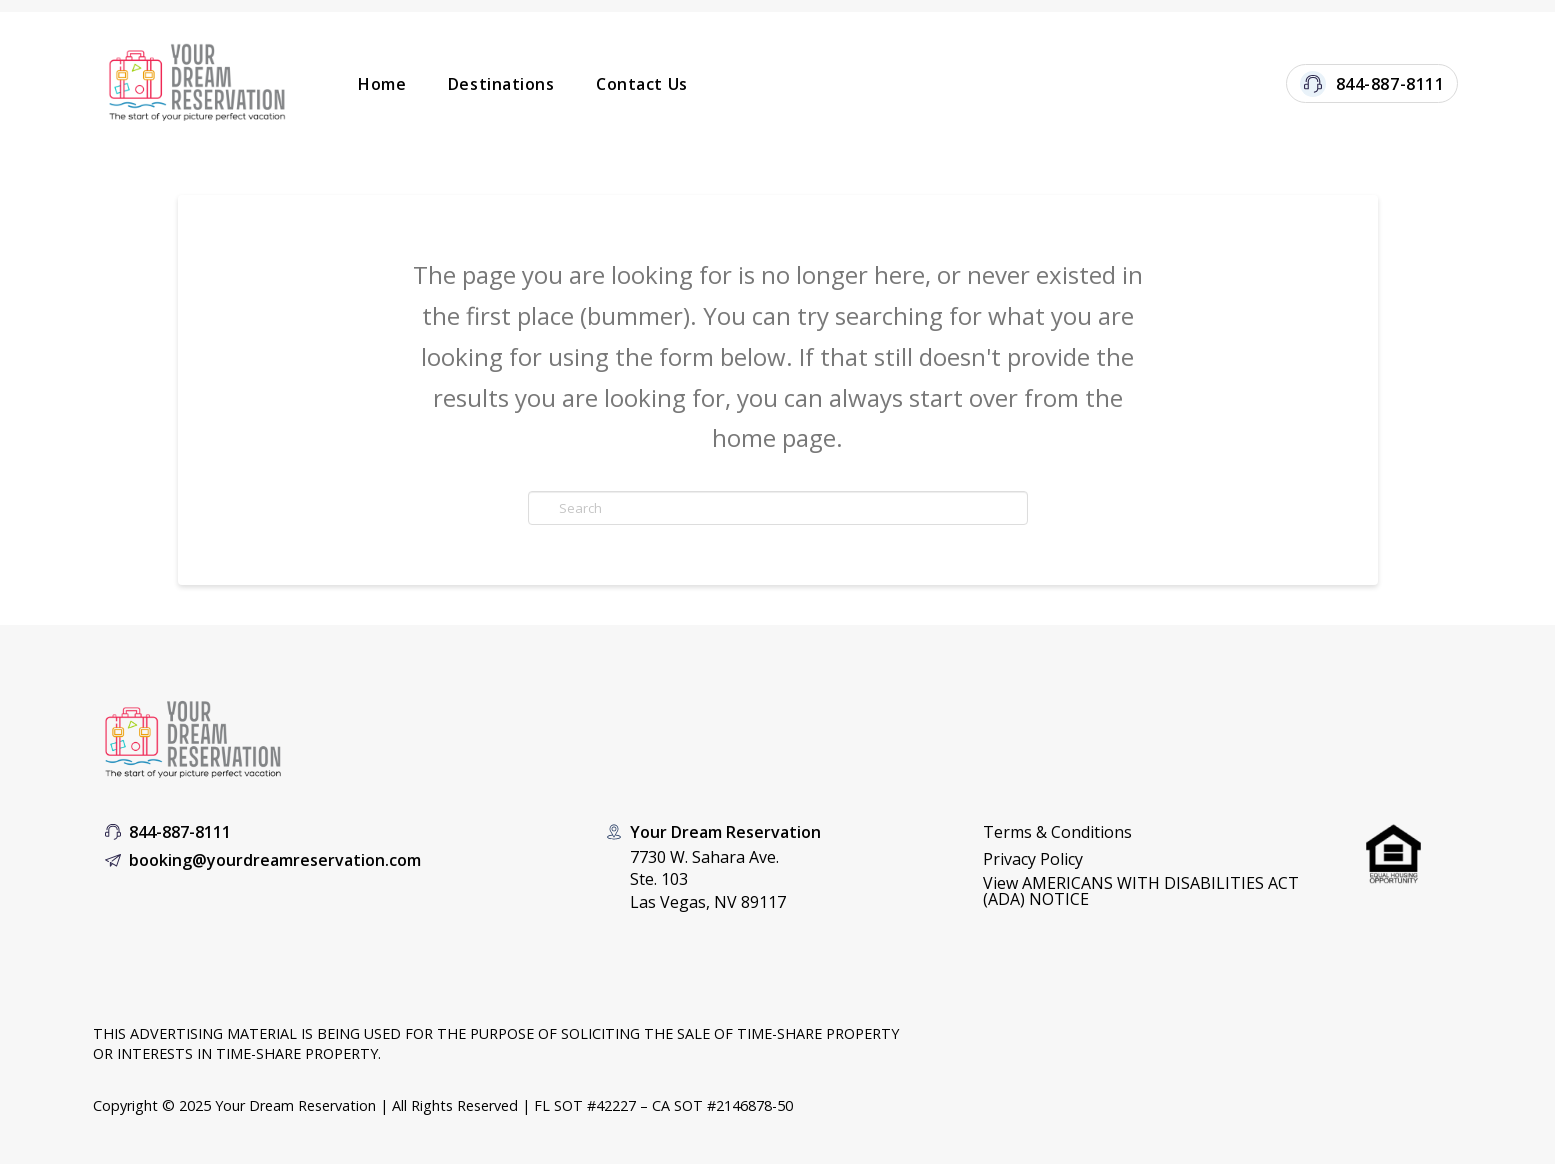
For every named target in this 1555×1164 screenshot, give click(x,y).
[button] (1154, 891)
